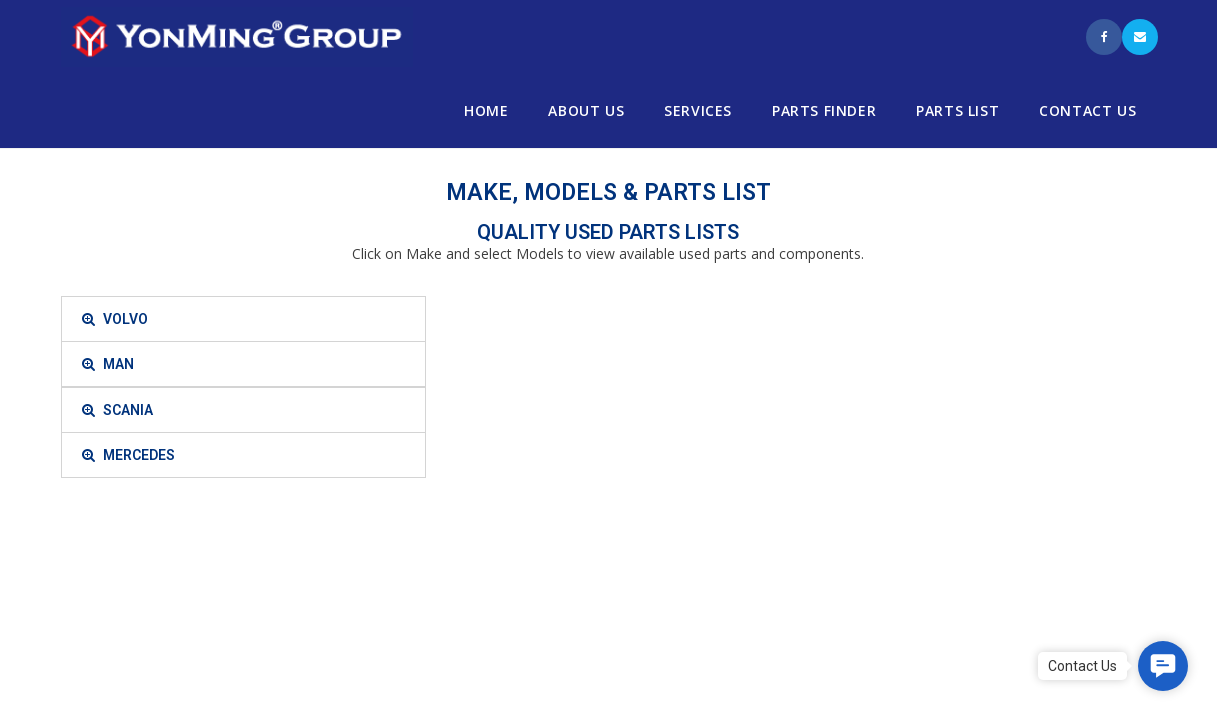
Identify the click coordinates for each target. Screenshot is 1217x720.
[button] (1163, 666)
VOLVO (125, 319)
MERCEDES (139, 455)
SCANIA (128, 410)
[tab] (243, 319)
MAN (118, 364)
